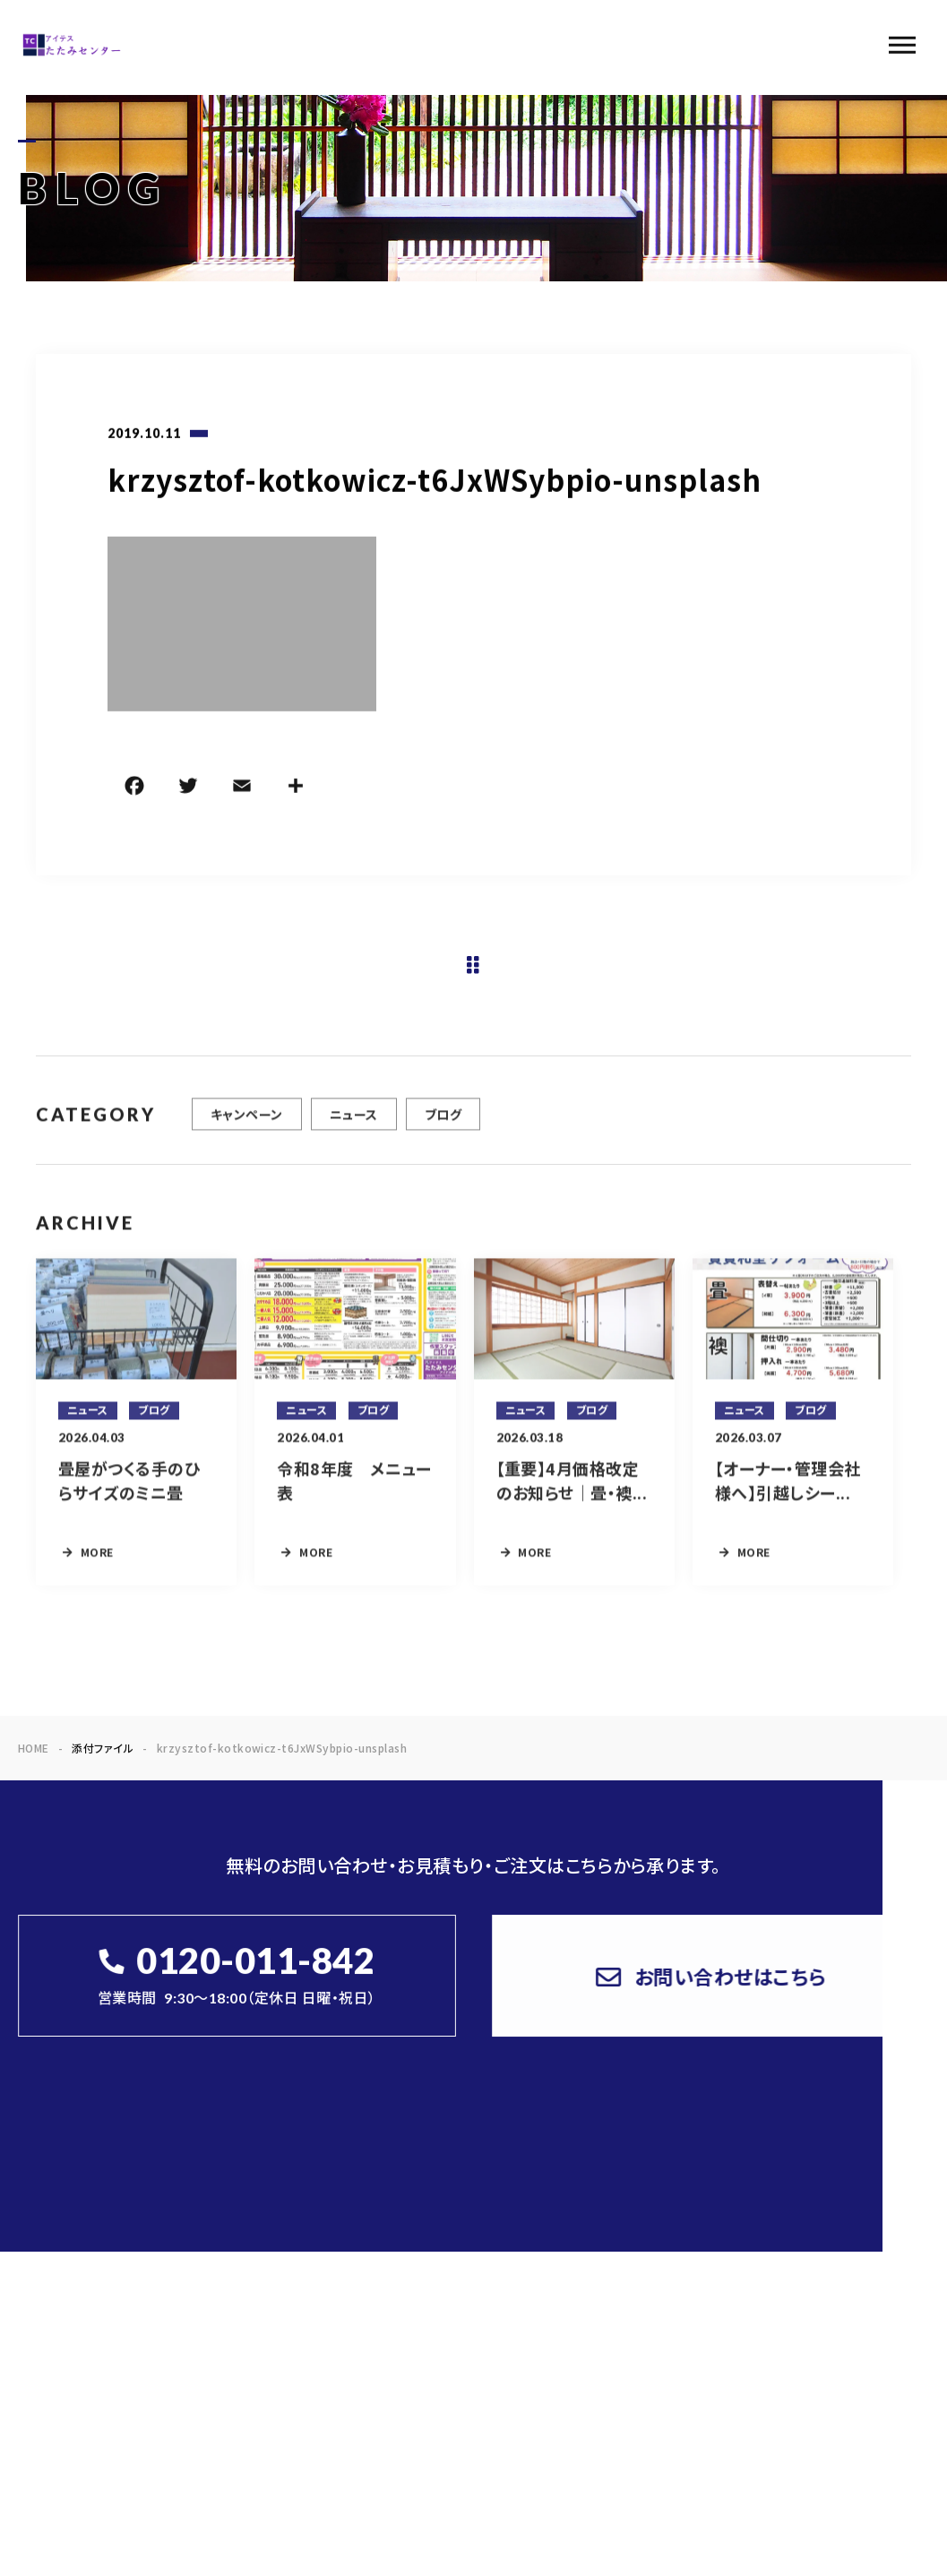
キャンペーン (247, 1127)
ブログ (443, 1127)
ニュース (354, 1127)
